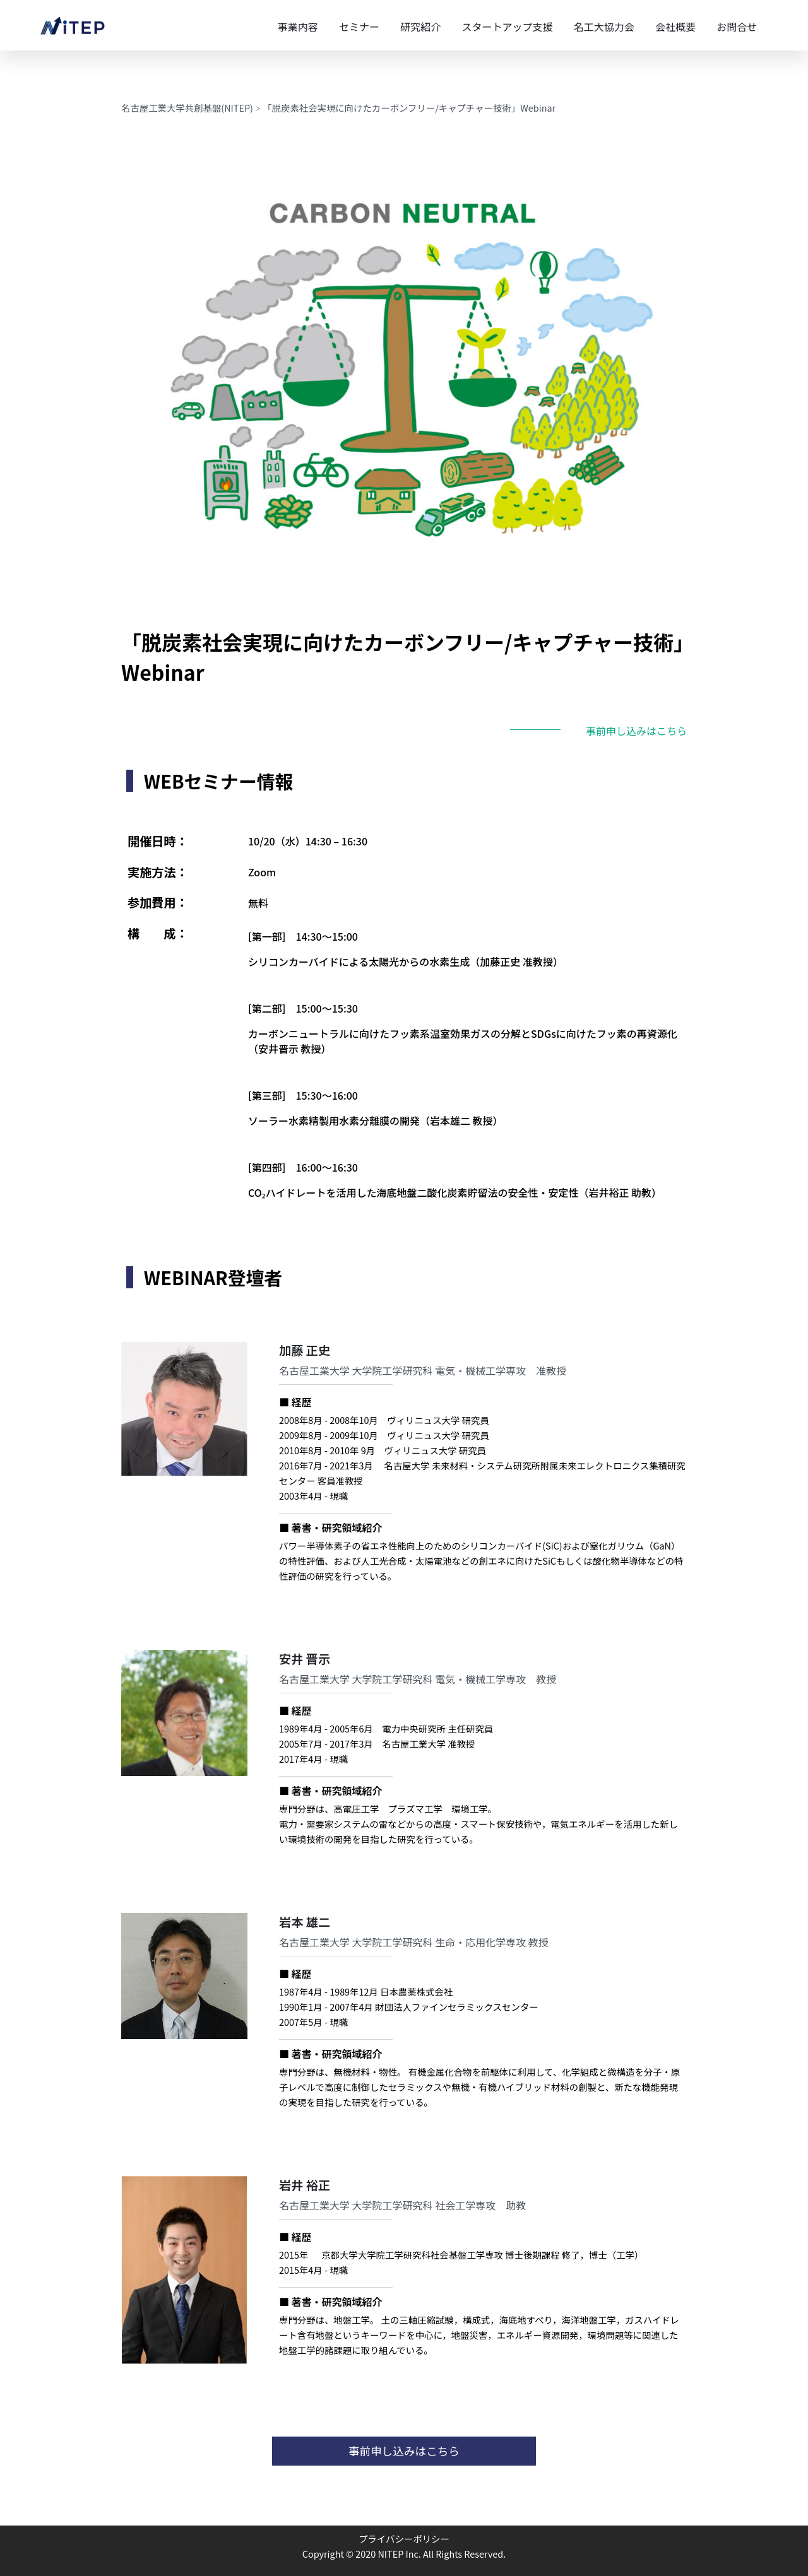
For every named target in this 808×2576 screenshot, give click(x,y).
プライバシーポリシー (404, 2538)
